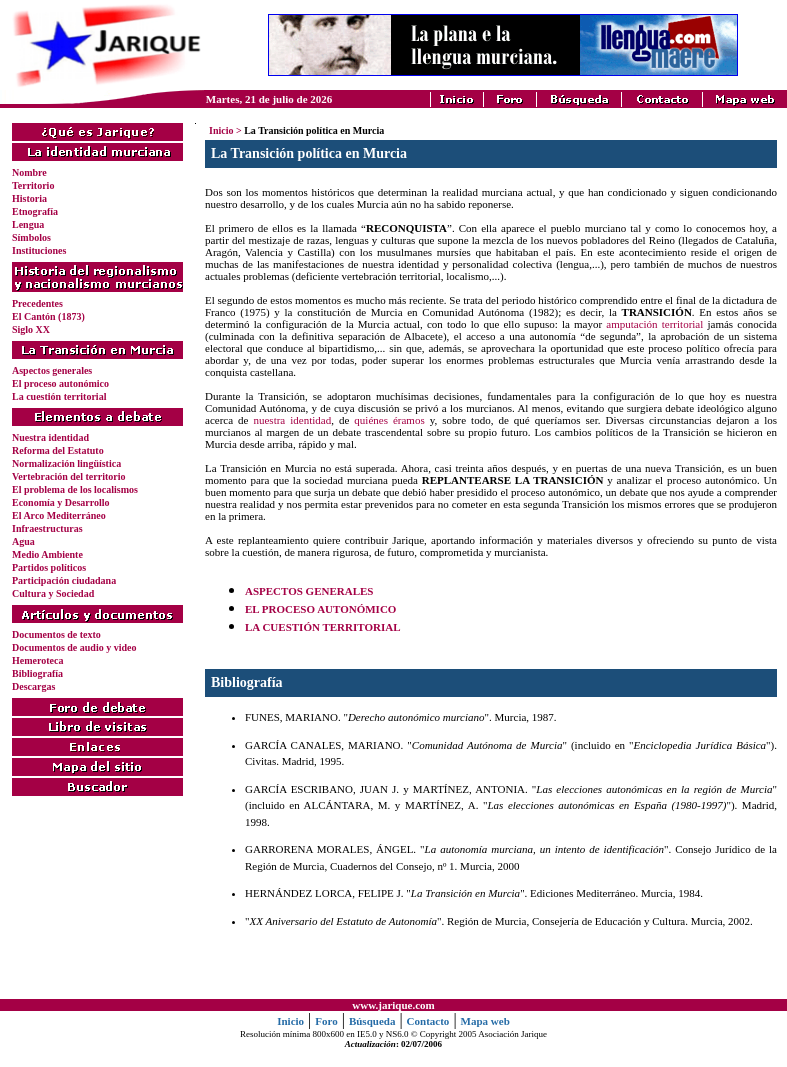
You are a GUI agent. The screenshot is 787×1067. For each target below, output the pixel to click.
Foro (326, 1021)
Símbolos (31, 237)
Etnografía (35, 211)
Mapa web (485, 1021)
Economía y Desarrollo (61, 502)
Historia (29, 198)
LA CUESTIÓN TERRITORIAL (322, 627)
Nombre (29, 172)
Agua (23, 541)
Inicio (221, 130)
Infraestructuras (47, 528)
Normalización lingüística (66, 463)
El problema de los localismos (75, 489)
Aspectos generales (52, 370)
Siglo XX (31, 329)
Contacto (428, 1021)
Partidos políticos (49, 567)
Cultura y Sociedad (53, 593)
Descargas (33, 686)
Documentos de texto (56, 634)
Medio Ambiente (47, 554)
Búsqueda (372, 1021)
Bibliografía (37, 673)
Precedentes (37, 303)
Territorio (33, 185)
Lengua (28, 224)
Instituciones (39, 250)
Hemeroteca (37, 660)
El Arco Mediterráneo (59, 515)
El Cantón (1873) (48, 316)
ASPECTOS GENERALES (309, 591)
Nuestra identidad (50, 437)
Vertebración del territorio (68, 476)
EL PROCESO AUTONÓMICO (320, 609)
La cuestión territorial (59, 396)
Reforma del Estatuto (58, 450)
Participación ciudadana (64, 580)
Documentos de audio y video (74, 647)
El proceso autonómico (60, 383)
